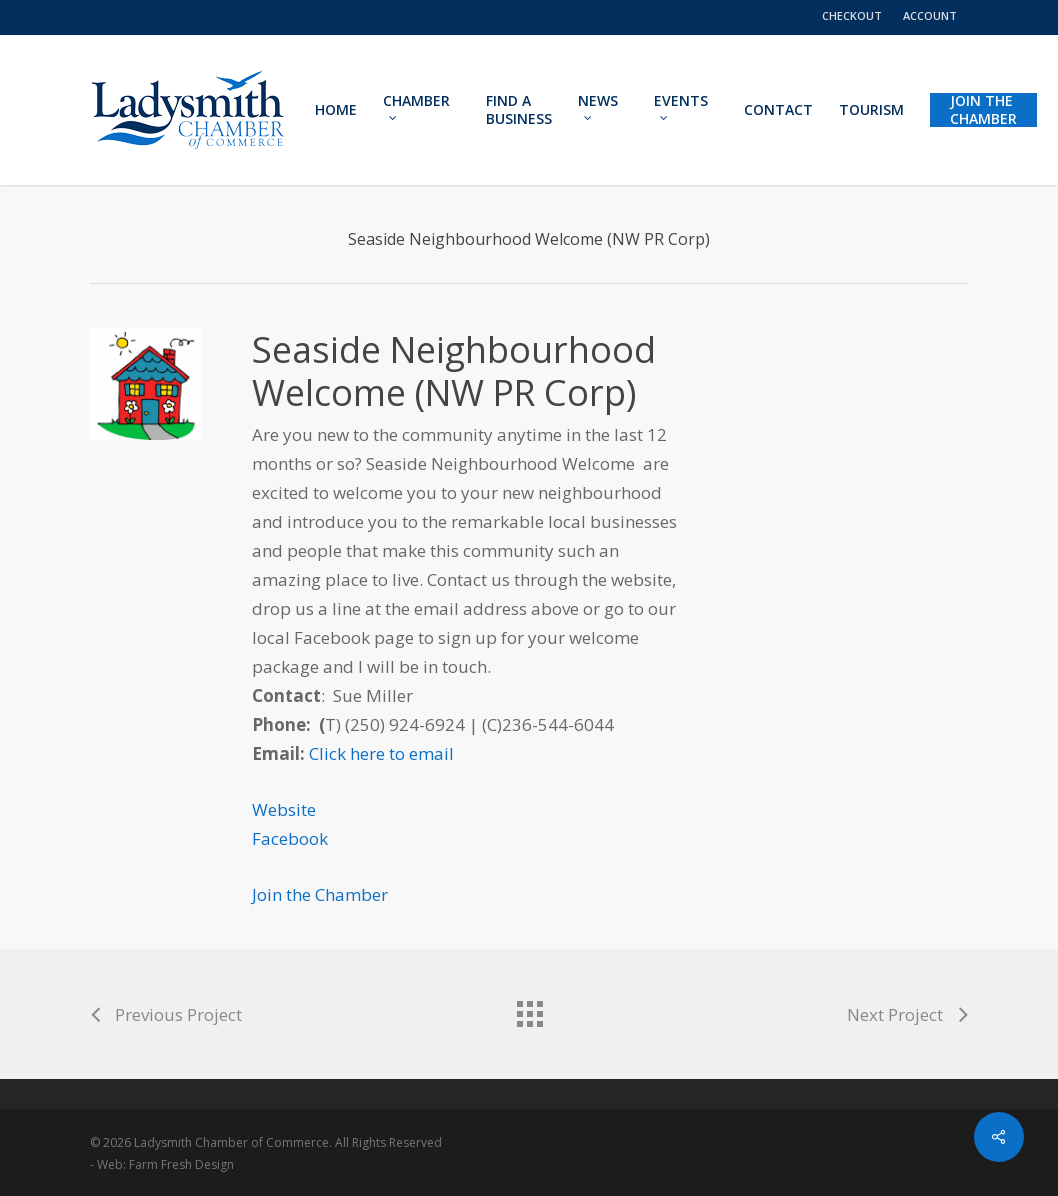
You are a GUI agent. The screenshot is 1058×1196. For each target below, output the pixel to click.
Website (284, 809)
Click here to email (381, 753)
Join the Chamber (320, 894)
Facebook (290, 838)
